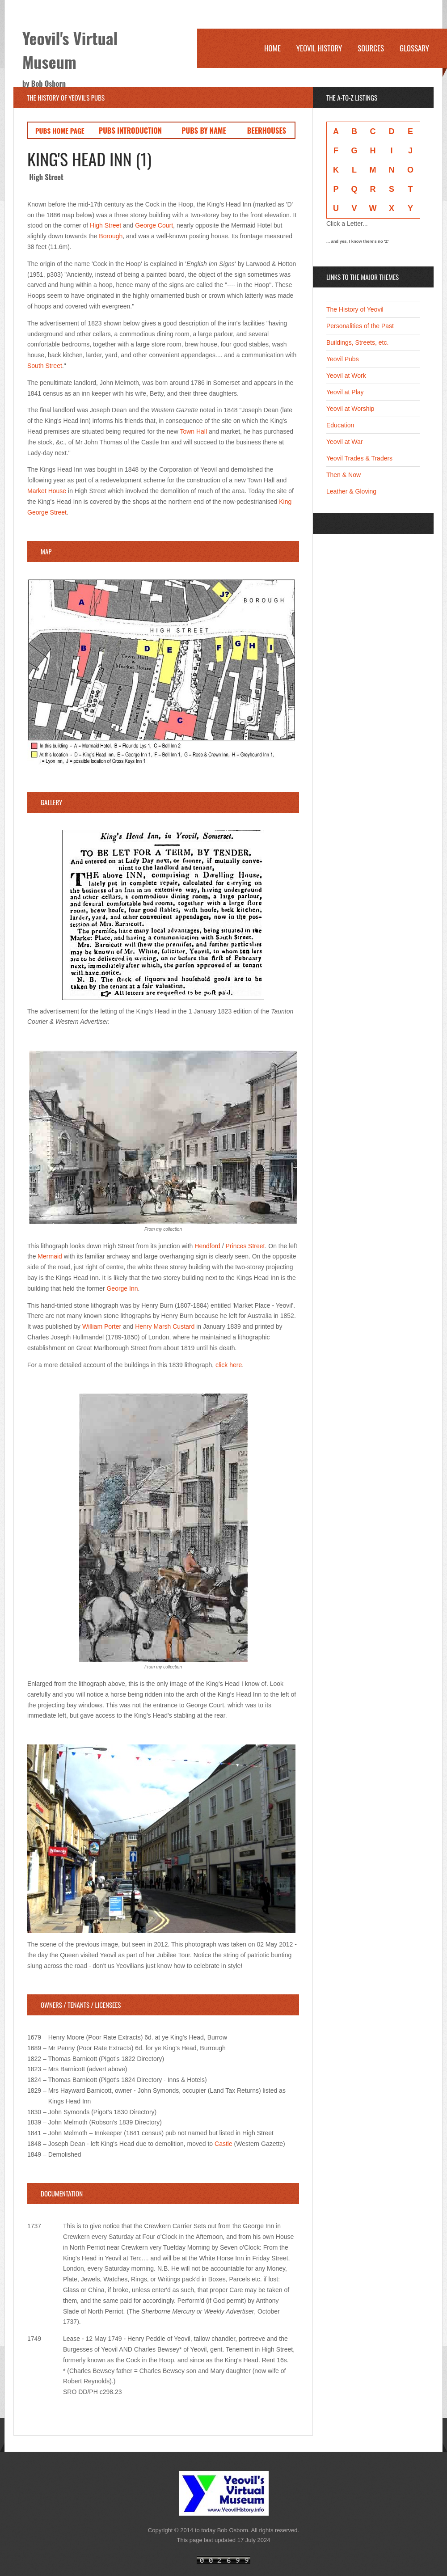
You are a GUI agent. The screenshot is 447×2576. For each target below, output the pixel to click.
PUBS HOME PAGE (59, 130)
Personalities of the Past (360, 325)
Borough (110, 236)
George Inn (122, 1288)
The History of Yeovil (355, 309)
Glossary (414, 48)
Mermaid (50, 1256)
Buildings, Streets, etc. (357, 342)
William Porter (101, 1326)
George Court (154, 225)
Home (272, 48)
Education (340, 425)
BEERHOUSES (266, 130)
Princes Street (245, 1246)
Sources (371, 48)
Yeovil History (319, 48)
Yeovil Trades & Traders (359, 458)
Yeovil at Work (346, 375)
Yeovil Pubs (342, 359)
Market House (46, 490)
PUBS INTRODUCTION (130, 130)
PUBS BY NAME (203, 130)
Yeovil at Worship (350, 408)
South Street (44, 365)
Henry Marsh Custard (164, 1326)
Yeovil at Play (345, 392)
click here (228, 1364)
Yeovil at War (344, 441)
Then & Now (343, 474)
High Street (105, 225)
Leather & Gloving (351, 491)
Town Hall (193, 431)
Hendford (207, 1246)
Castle (223, 2143)
